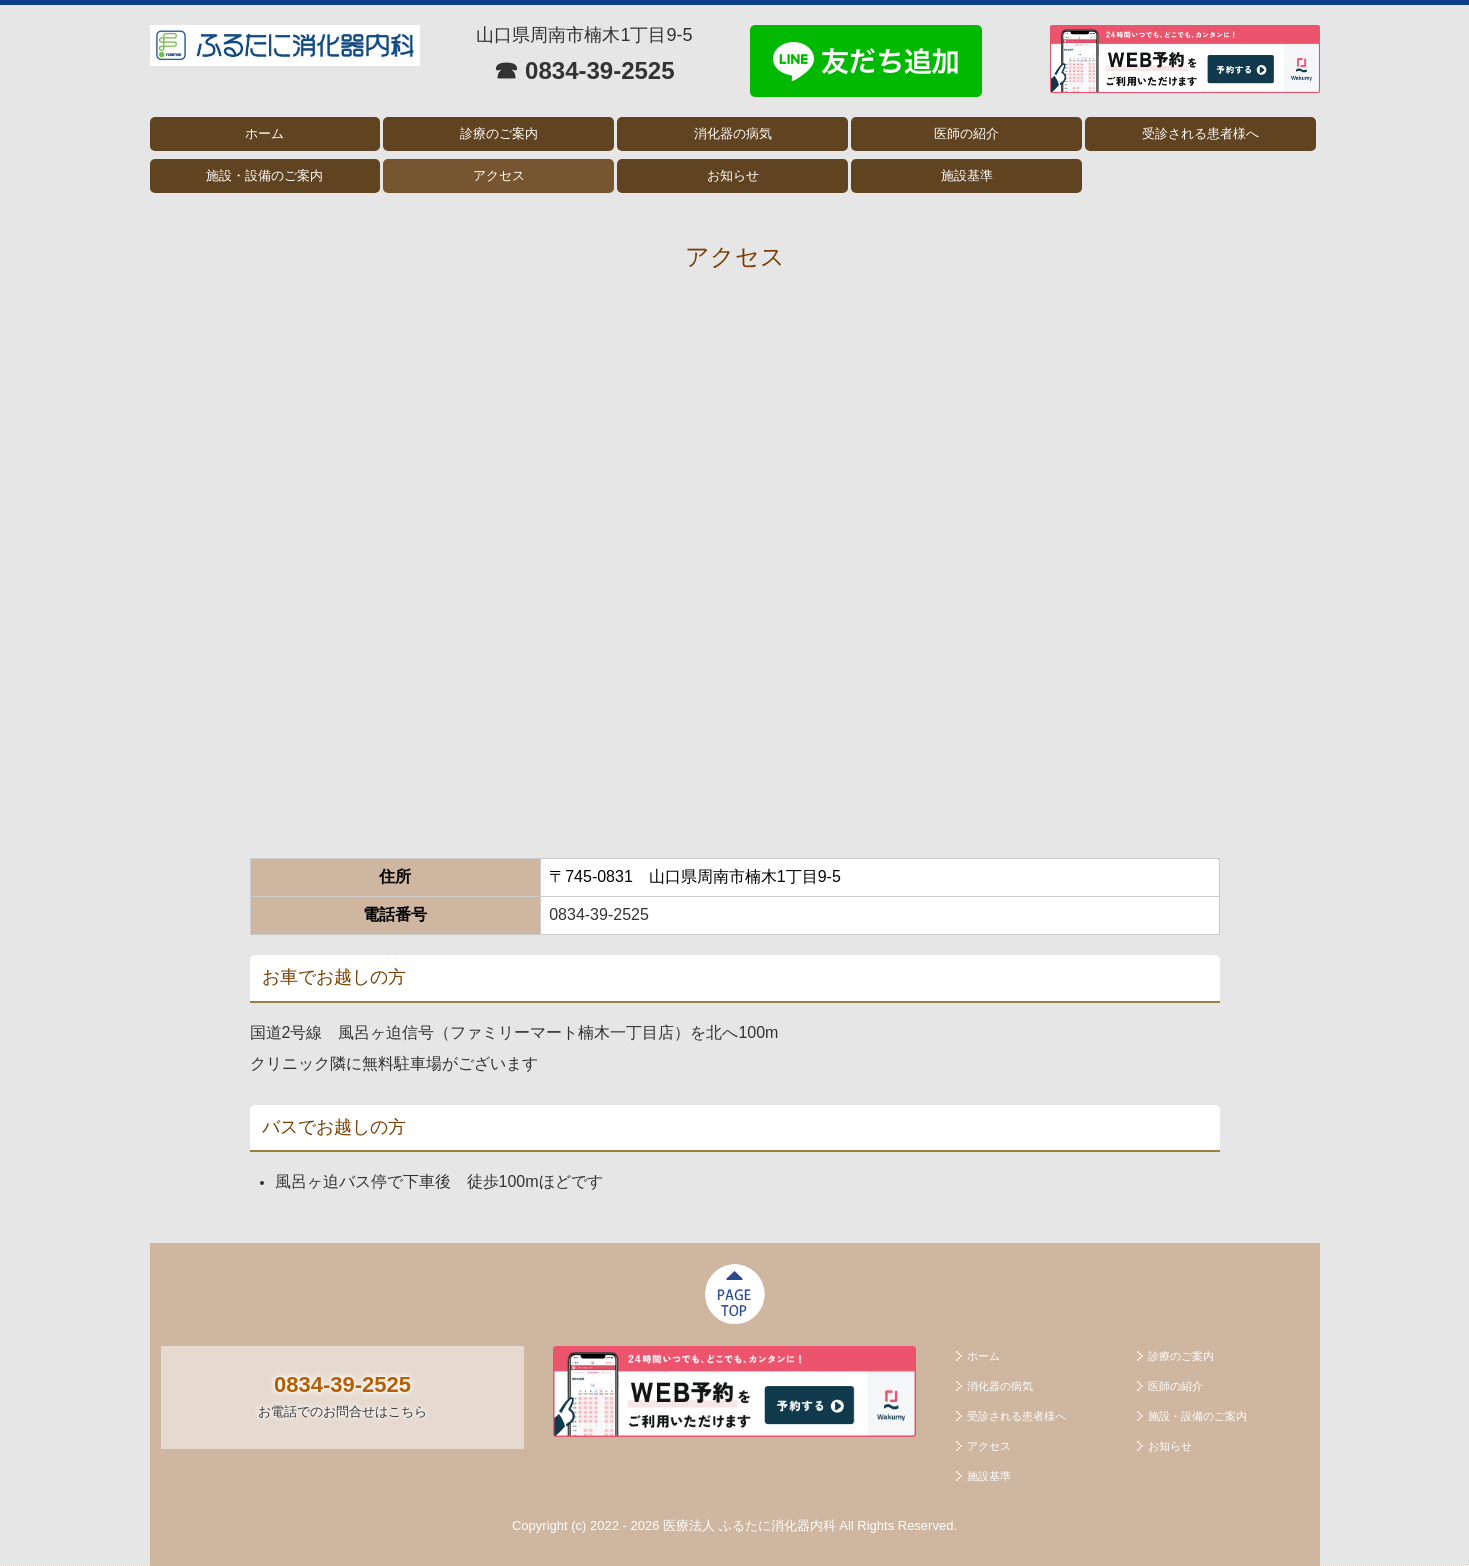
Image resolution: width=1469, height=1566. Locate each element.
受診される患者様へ (1200, 133)
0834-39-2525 (599, 914)
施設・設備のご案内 (264, 175)
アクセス (499, 175)
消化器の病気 (733, 133)
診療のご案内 (499, 133)
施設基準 (967, 175)
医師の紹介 (966, 133)
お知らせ (733, 175)
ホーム (264, 133)
